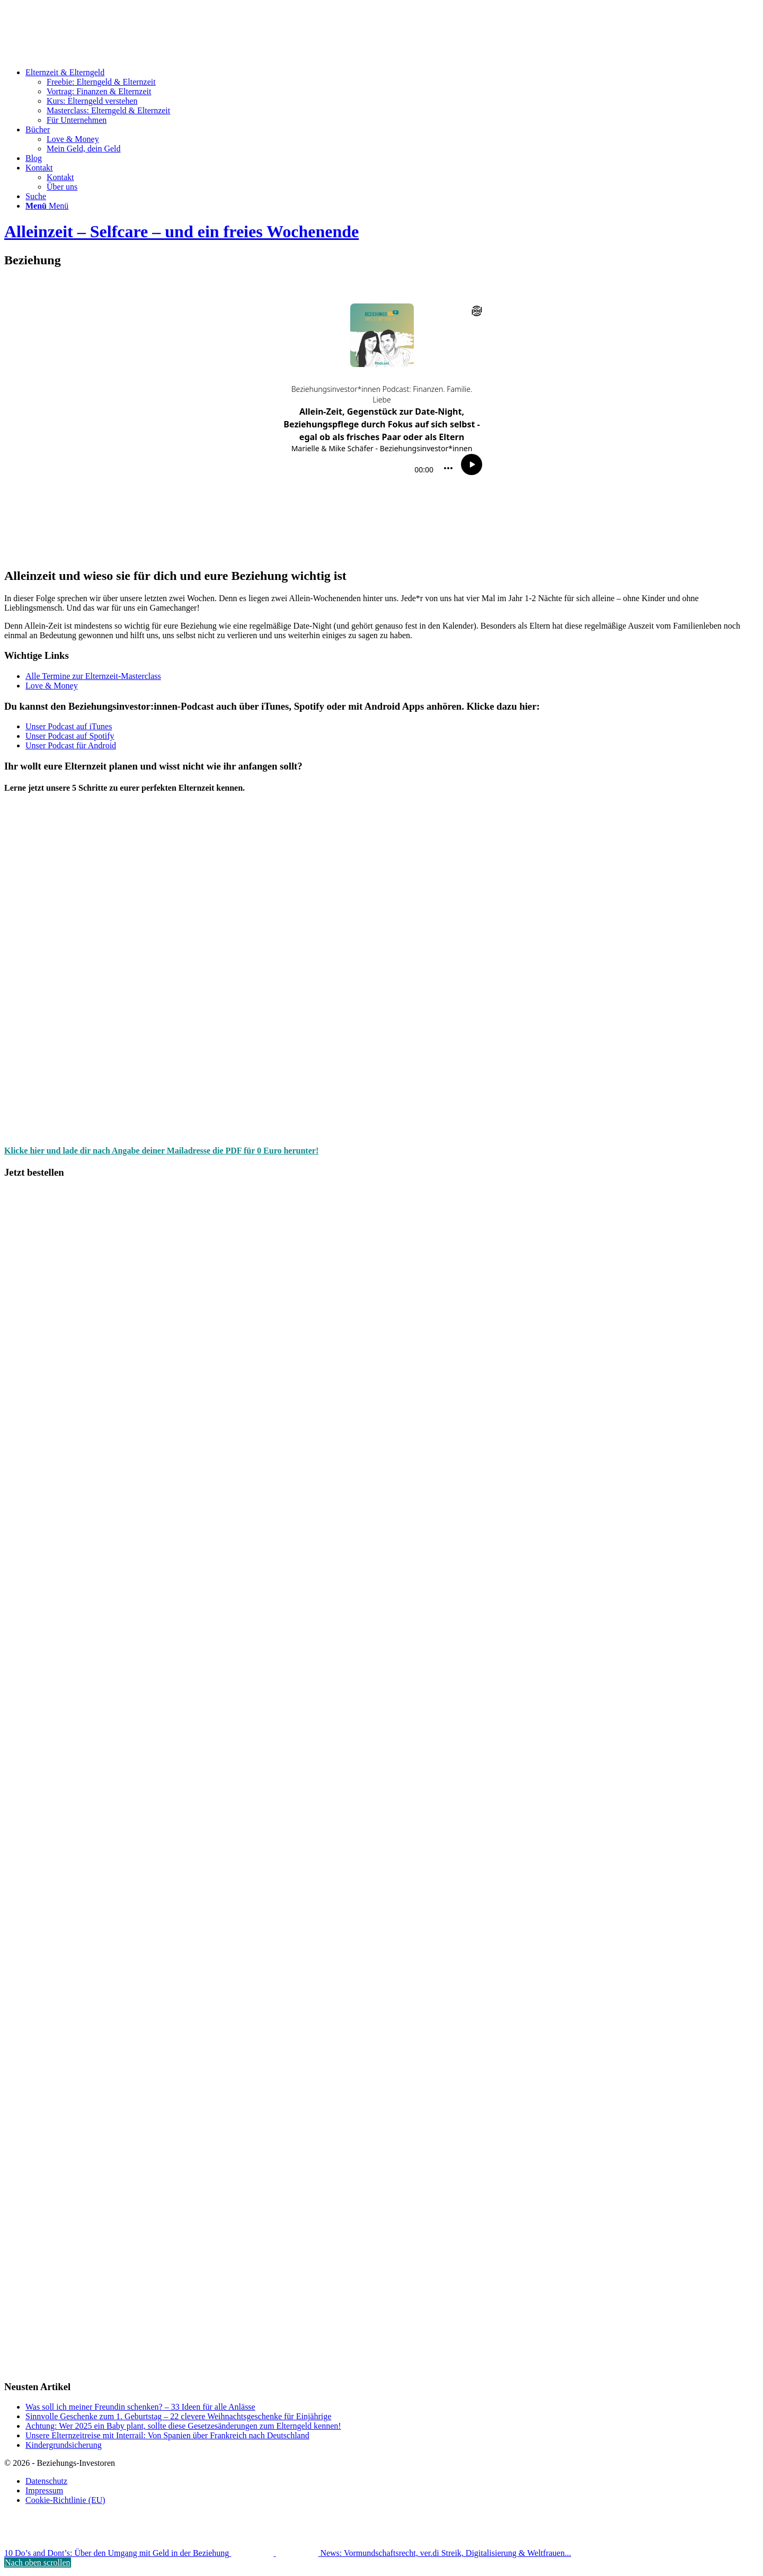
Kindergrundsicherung (63, 2444)
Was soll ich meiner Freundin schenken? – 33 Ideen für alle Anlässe (140, 2406)
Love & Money (51, 685)
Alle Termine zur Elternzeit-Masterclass (93, 676)
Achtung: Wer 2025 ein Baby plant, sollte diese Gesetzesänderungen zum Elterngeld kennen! (183, 2425)
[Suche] (35, 196)
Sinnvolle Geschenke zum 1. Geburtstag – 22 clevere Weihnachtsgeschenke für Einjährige (178, 2416)
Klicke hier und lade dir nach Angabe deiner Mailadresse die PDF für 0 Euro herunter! (161, 1150)
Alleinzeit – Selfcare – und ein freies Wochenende (181, 231)
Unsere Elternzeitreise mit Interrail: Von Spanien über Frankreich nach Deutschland (167, 2435)
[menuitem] (392, 96)
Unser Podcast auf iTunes (68, 726)
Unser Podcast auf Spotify (69, 735)
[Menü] (46, 205)
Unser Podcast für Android (70, 745)
